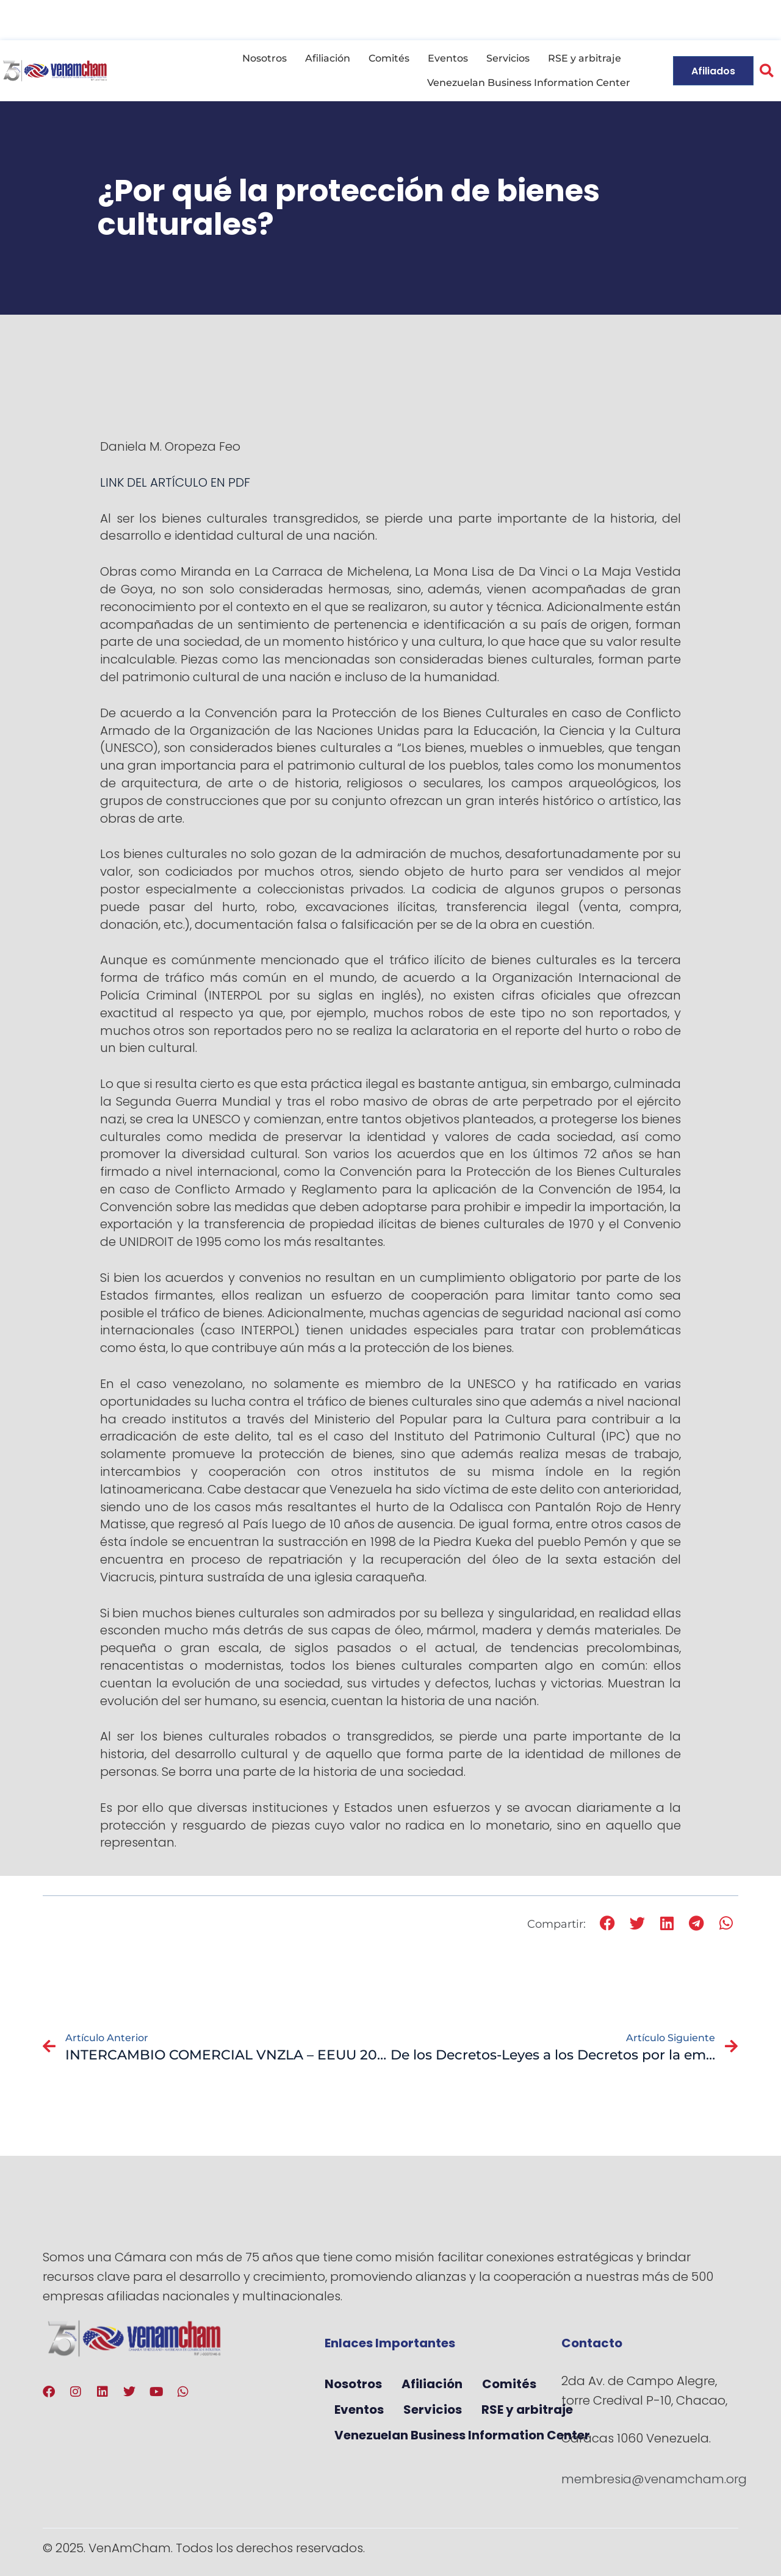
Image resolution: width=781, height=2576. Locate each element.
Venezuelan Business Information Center (528, 82)
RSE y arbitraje (584, 58)
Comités (389, 58)
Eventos (448, 58)
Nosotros (264, 58)
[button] (766, 71)
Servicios (508, 58)
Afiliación (327, 58)
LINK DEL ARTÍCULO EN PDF (175, 482)
